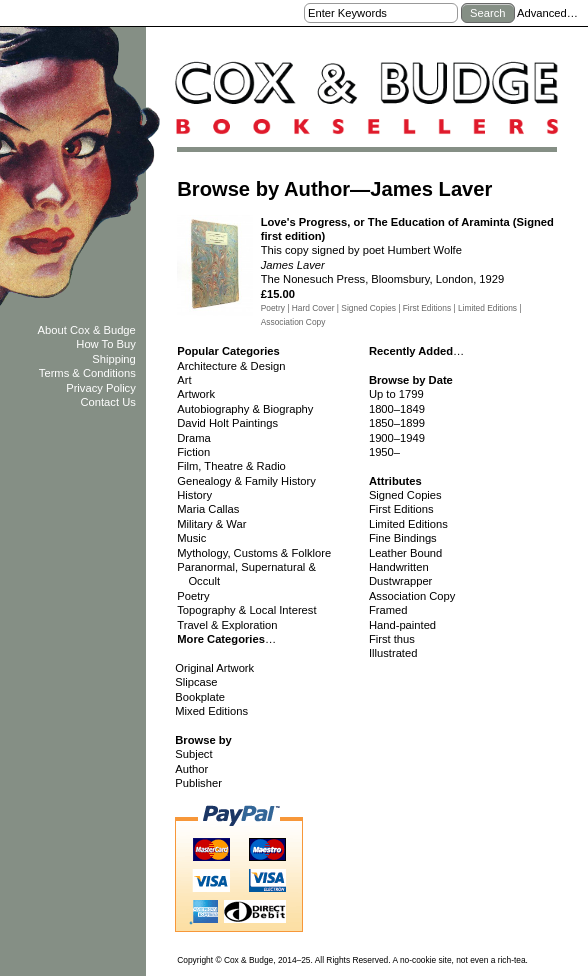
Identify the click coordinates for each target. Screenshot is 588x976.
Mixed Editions (211, 711)
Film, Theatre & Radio (231, 466)
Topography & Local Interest (246, 610)
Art (184, 380)
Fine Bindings (403, 538)
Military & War (211, 524)
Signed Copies (405, 495)
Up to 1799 (396, 394)
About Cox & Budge (87, 330)
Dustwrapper (400, 581)
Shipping (114, 359)
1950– (384, 452)
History (194, 495)
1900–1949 (397, 438)
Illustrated (393, 653)
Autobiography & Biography (245, 409)
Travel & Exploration (227, 625)
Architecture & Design (231, 366)
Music (191, 538)
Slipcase (196, 682)
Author (191, 769)
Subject (193, 754)
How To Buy (106, 344)
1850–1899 (397, 423)
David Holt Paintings (227, 423)
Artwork (196, 394)
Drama (194, 438)
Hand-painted (402, 625)
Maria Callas (208, 509)
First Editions (401, 509)
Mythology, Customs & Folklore (254, 553)
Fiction (193, 452)
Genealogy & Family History (246, 481)
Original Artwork (214, 668)
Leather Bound (405, 553)
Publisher (198, 783)
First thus (392, 639)
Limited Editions (408, 524)
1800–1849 (397, 409)
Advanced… (547, 13)
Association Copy (412, 596)
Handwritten (399, 567)
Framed (388, 610)
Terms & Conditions (87, 373)
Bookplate (200, 697)
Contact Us (107, 402)
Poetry (193, 596)
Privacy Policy (101, 388)
